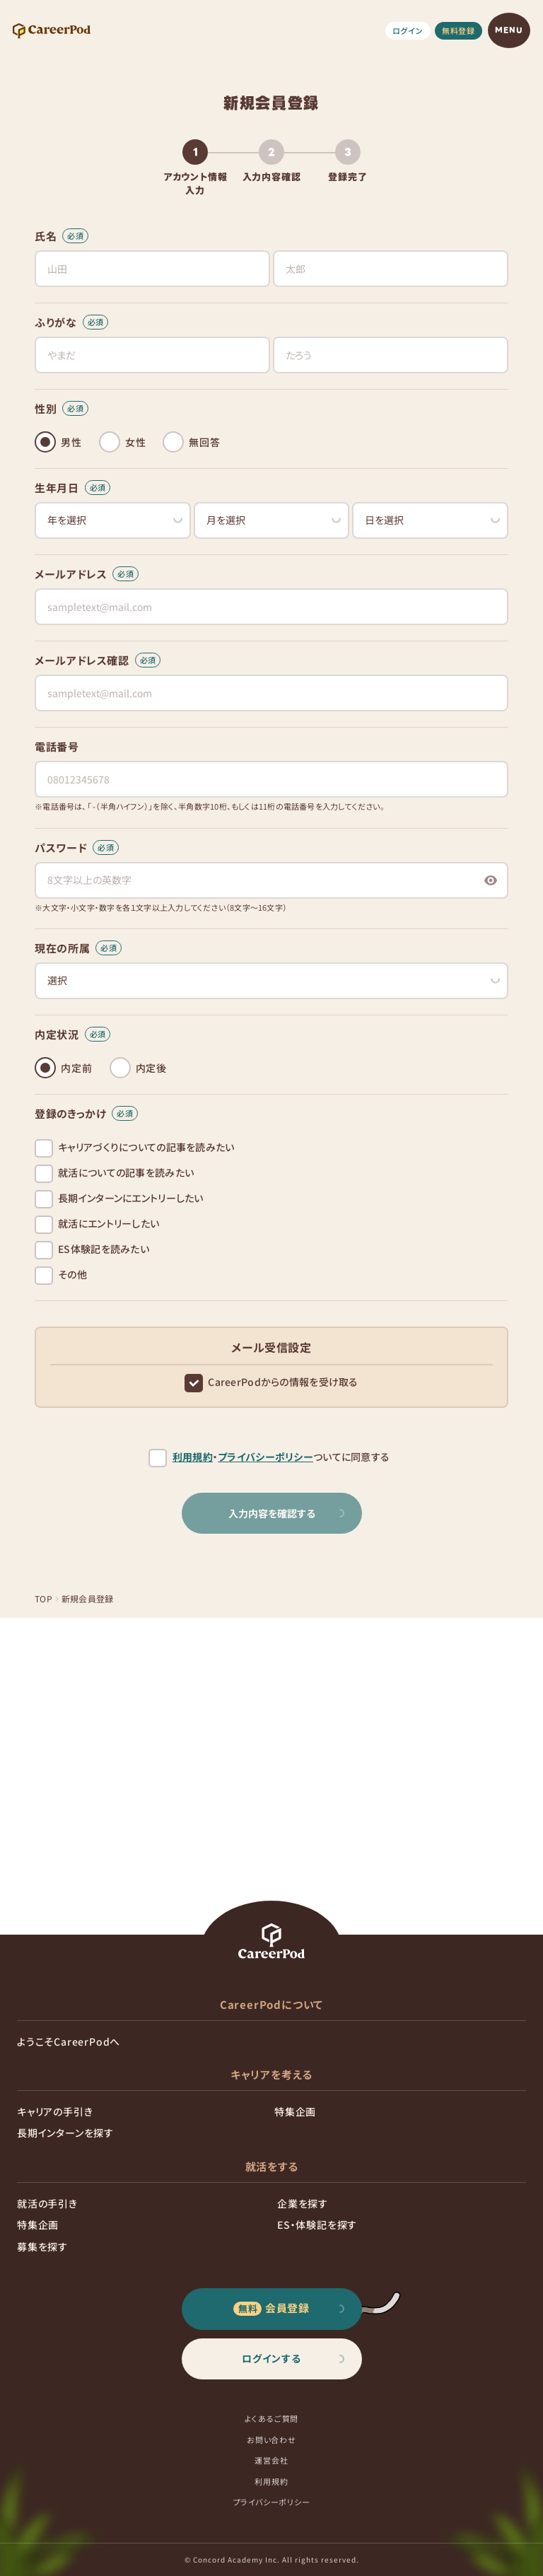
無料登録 (458, 30)
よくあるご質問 (272, 2418)
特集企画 (295, 2111)
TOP (43, 1598)
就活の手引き (47, 2203)
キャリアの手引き (55, 2111)
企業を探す (302, 2203)
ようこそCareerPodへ (68, 2041)
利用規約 (193, 1457)
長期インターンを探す (65, 2133)
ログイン (408, 30)
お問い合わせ (271, 2439)
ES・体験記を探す (317, 2224)
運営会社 (271, 2460)
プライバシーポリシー (265, 1457)
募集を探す (42, 2246)
